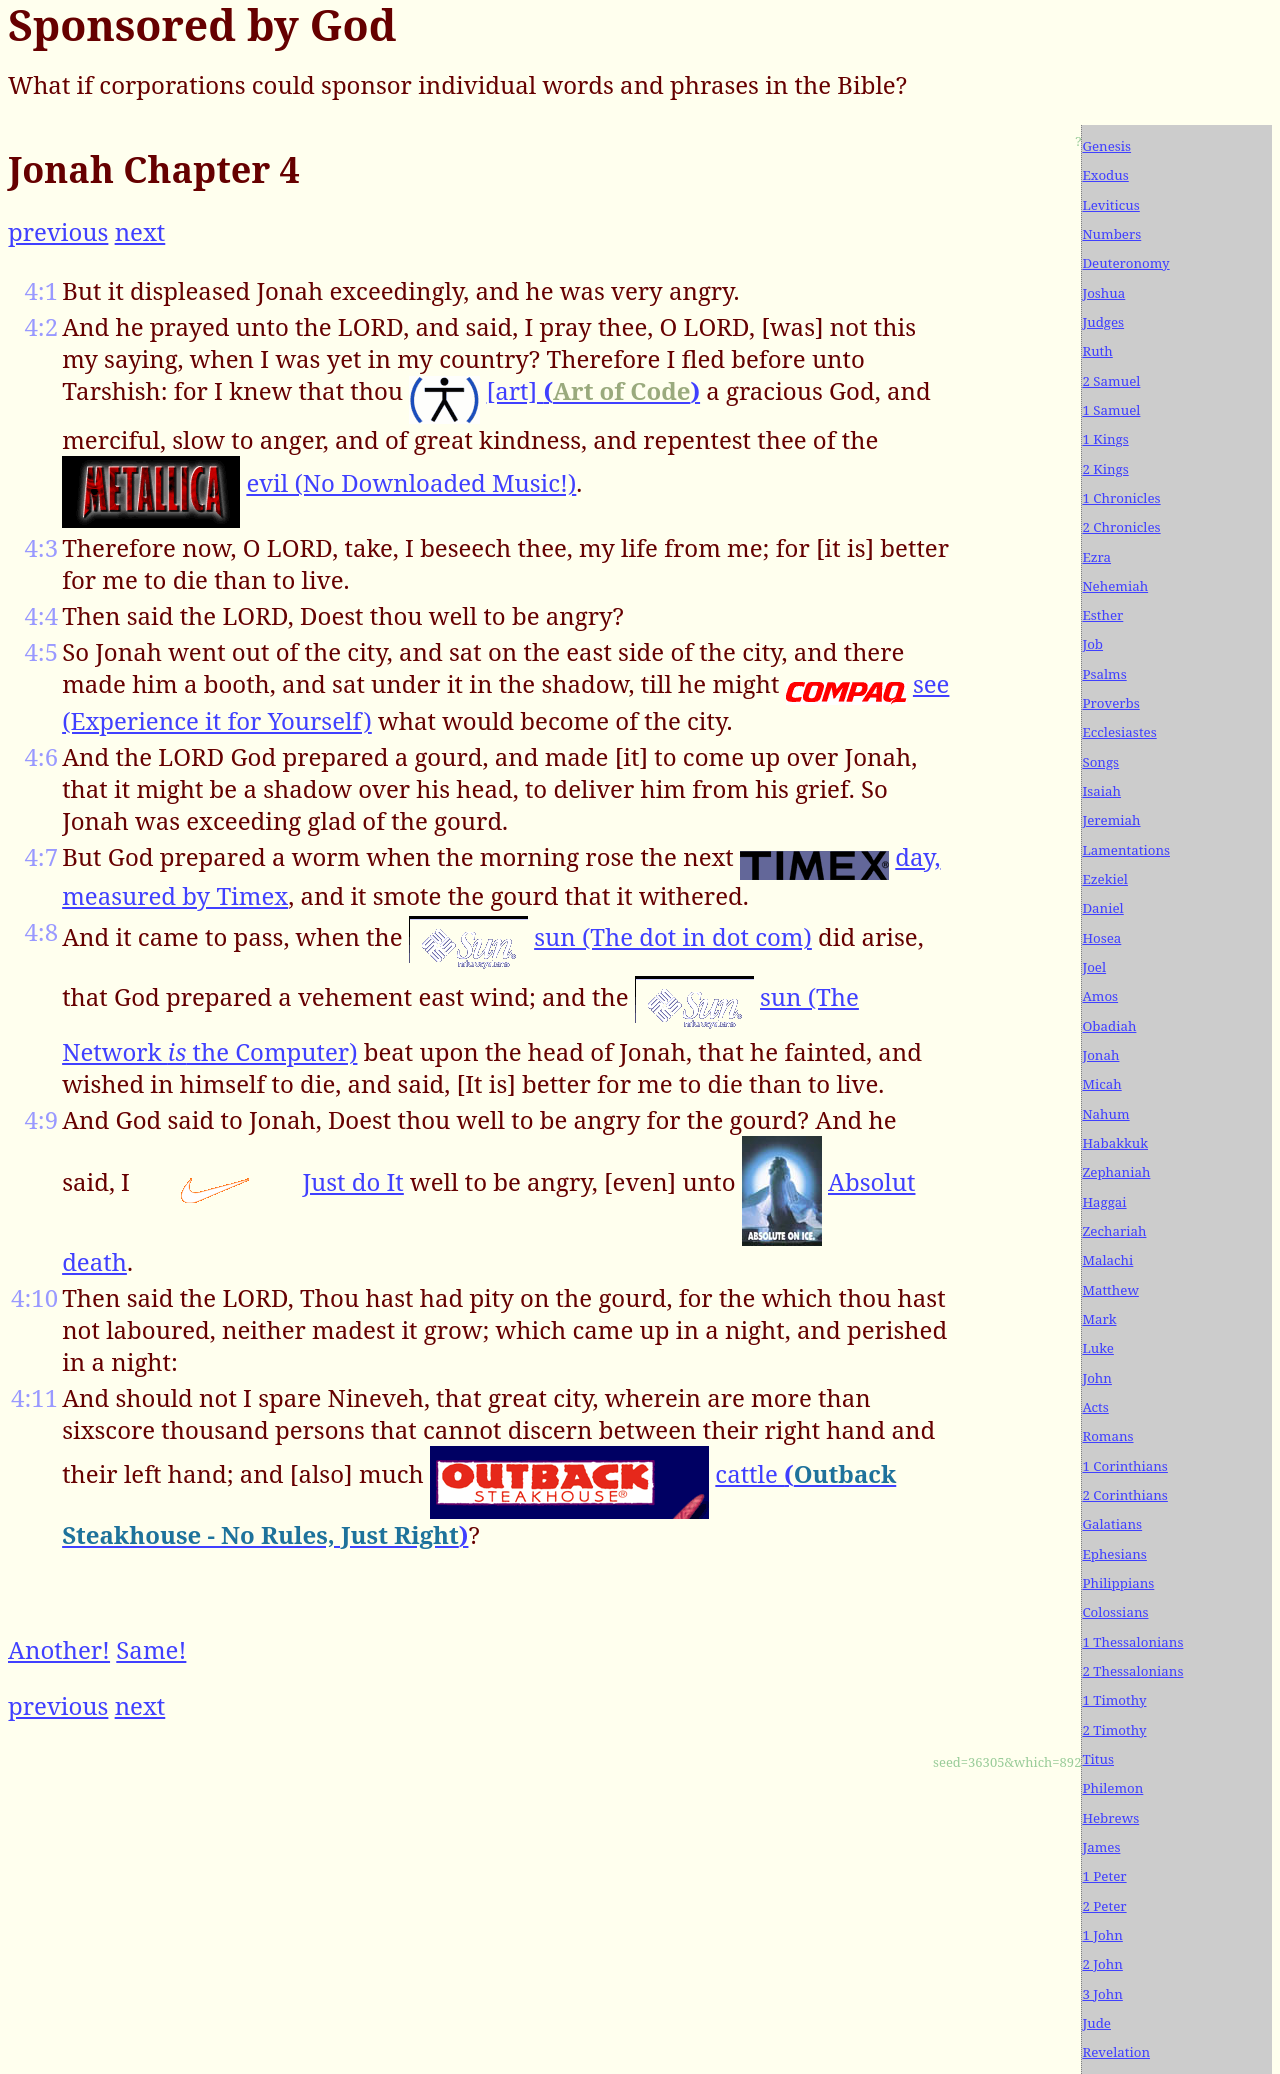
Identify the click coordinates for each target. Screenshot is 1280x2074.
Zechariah (1114, 1231)
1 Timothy (1114, 1700)
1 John (1102, 1935)
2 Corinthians (1124, 1495)
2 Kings (1105, 469)
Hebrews (1110, 1818)
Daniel (1102, 908)
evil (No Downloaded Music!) (411, 482)
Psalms (1104, 674)
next (140, 231)
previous (58, 231)
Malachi (1107, 1260)
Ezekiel (1105, 879)
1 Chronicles (1121, 498)
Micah (1101, 1084)
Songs (1100, 762)
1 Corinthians (1124, 1466)
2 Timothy (1114, 1730)
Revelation (1116, 2052)
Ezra (1096, 557)
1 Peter (1104, 1876)
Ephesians (1114, 1554)
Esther (1102, 615)
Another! (59, 1649)
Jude (1096, 2023)
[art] (593, 390)
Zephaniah (1116, 1172)
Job (1092, 644)
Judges (1103, 322)
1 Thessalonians (1132, 1642)
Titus (1098, 1759)
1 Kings (1105, 439)
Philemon (1112, 1788)
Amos (1100, 996)
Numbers (1111, 234)
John (1097, 1378)
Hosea (1101, 938)
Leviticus (1110, 205)
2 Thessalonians (1132, 1671)
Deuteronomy (1125, 263)
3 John (1102, 1994)
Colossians (1115, 1612)
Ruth (1097, 351)
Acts (1095, 1407)
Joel (1094, 967)
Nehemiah (1115, 586)
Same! (151, 1649)
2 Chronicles (1121, 527)
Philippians (1118, 1583)
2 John (1102, 1964)
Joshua (1103, 293)
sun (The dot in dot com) (673, 936)
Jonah (1100, 1055)
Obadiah (1109, 1026)
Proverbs (1110, 703)
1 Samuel (1111, 410)
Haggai (1104, 1202)
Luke (1097, 1348)
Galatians (1112, 1524)
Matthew (1110, 1290)
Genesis (1106, 146)
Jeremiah (1111, 820)
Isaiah (1101, 791)
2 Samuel (1111, 381)
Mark (1099, 1319)
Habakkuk (1115, 1143)
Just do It (352, 1181)
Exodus (1105, 175)
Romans (1107, 1436)
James (1101, 1847)
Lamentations (1126, 850)
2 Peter (1104, 1906)
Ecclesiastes (1119, 732)
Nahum (1105, 1114)
